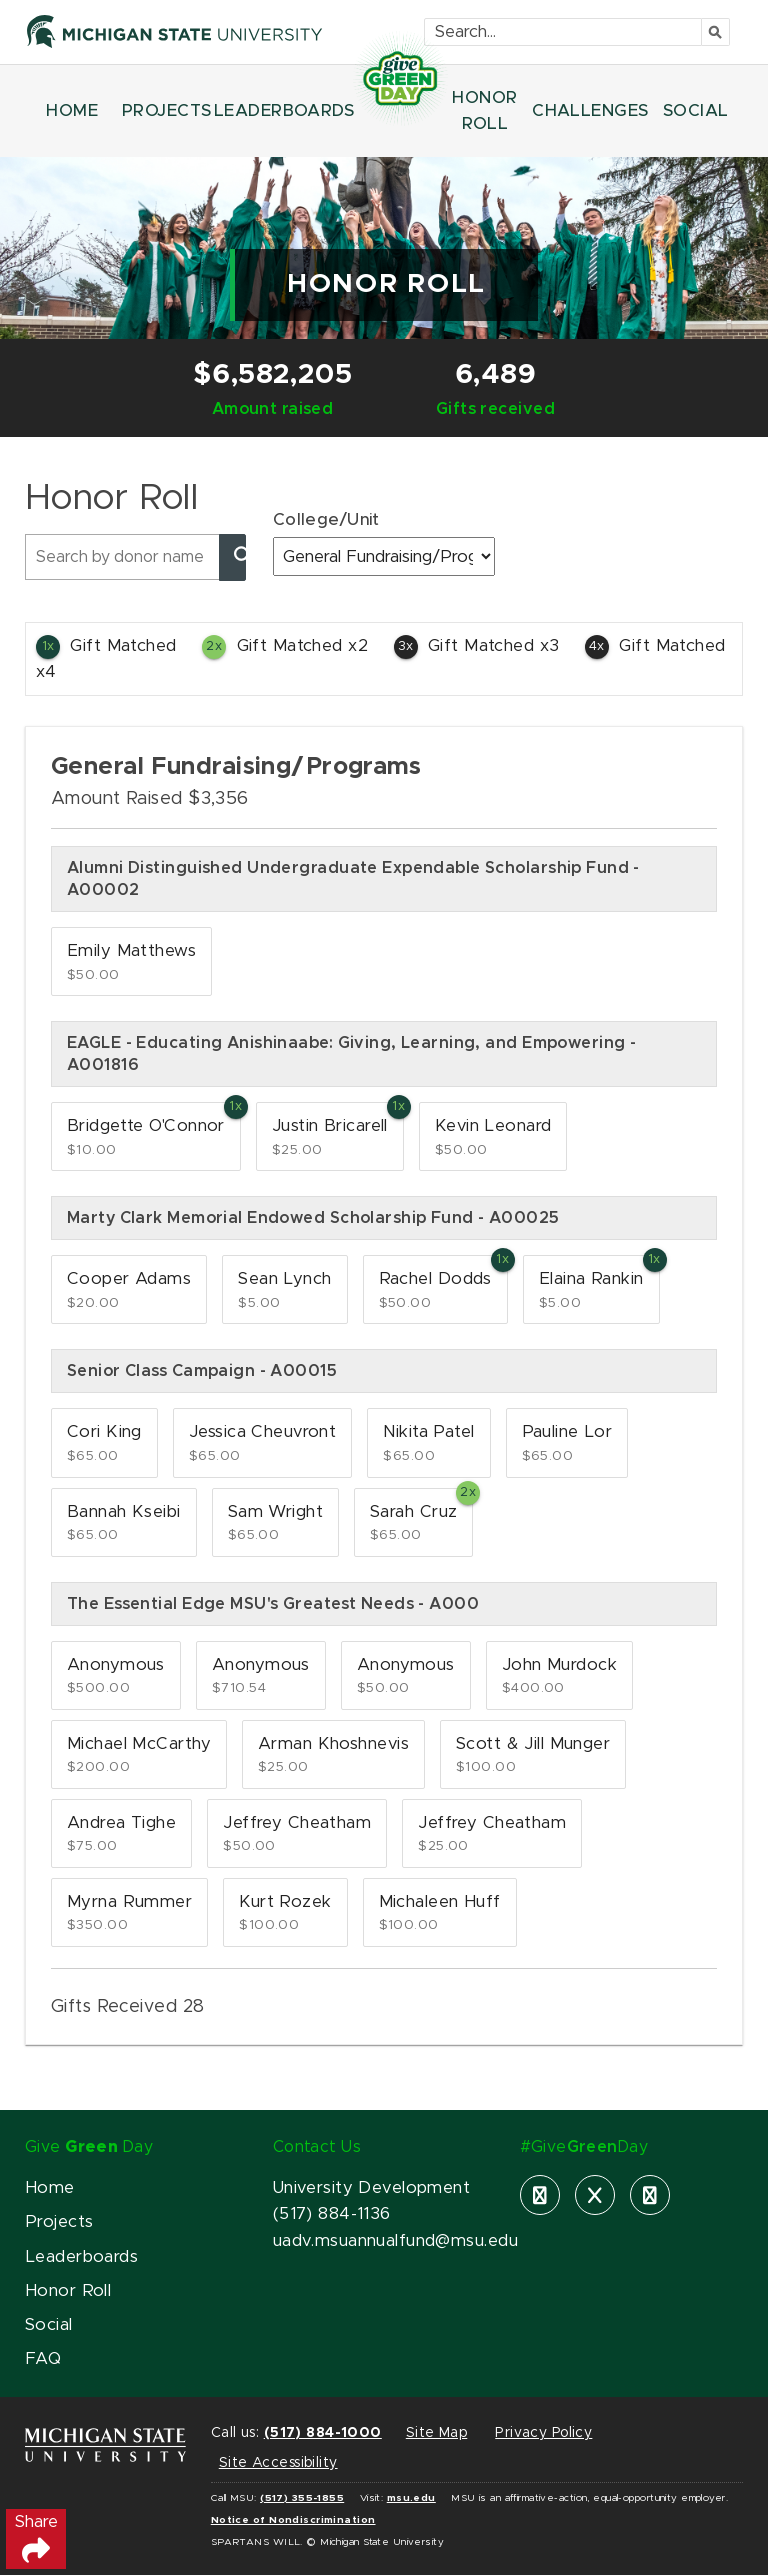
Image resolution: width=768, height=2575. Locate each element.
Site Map (436, 2433)
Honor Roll (68, 2291)
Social (49, 2325)
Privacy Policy (543, 2433)
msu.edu (411, 2498)
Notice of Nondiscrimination (293, 2520)
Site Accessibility (278, 2463)
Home (50, 2188)
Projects (59, 2222)
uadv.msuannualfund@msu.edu (395, 2241)
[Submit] (716, 32)
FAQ (43, 2359)
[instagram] (650, 2195)
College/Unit (326, 520)
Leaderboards (81, 2257)
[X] (595, 2195)
